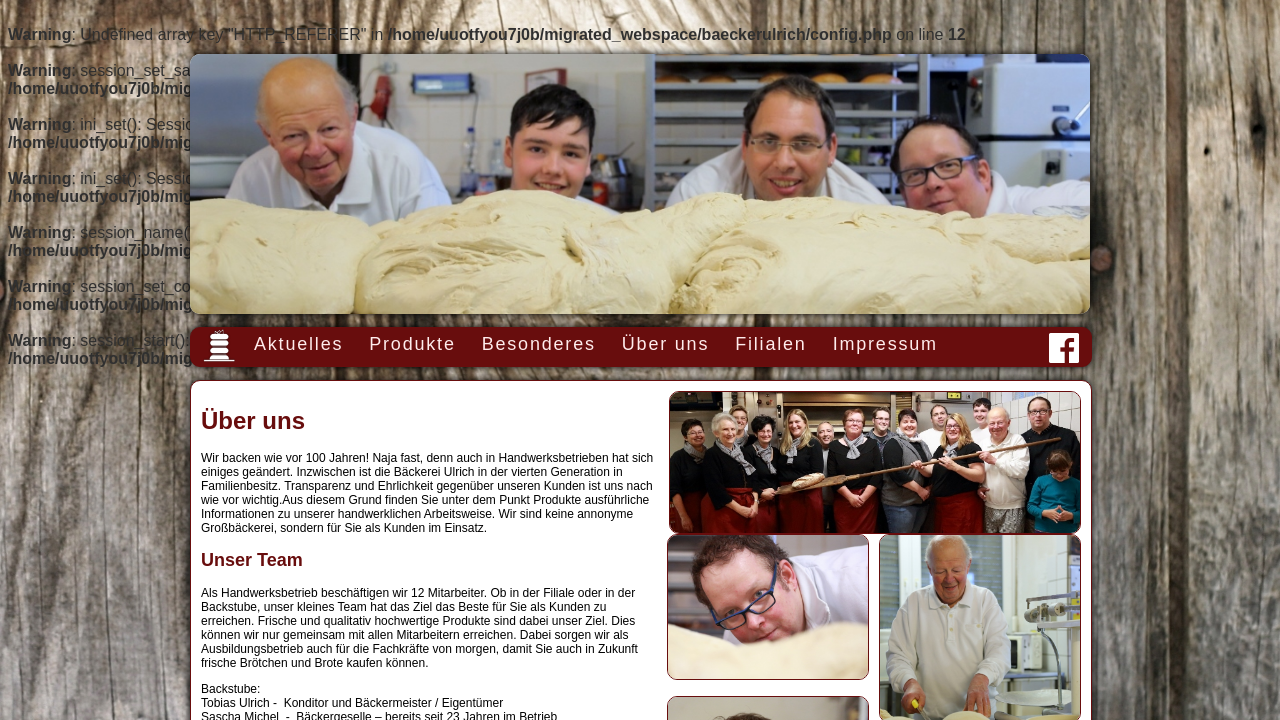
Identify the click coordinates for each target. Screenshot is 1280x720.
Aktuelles (298, 344)
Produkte (412, 344)
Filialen (770, 344)
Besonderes (539, 344)
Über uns (665, 344)
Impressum (885, 344)
